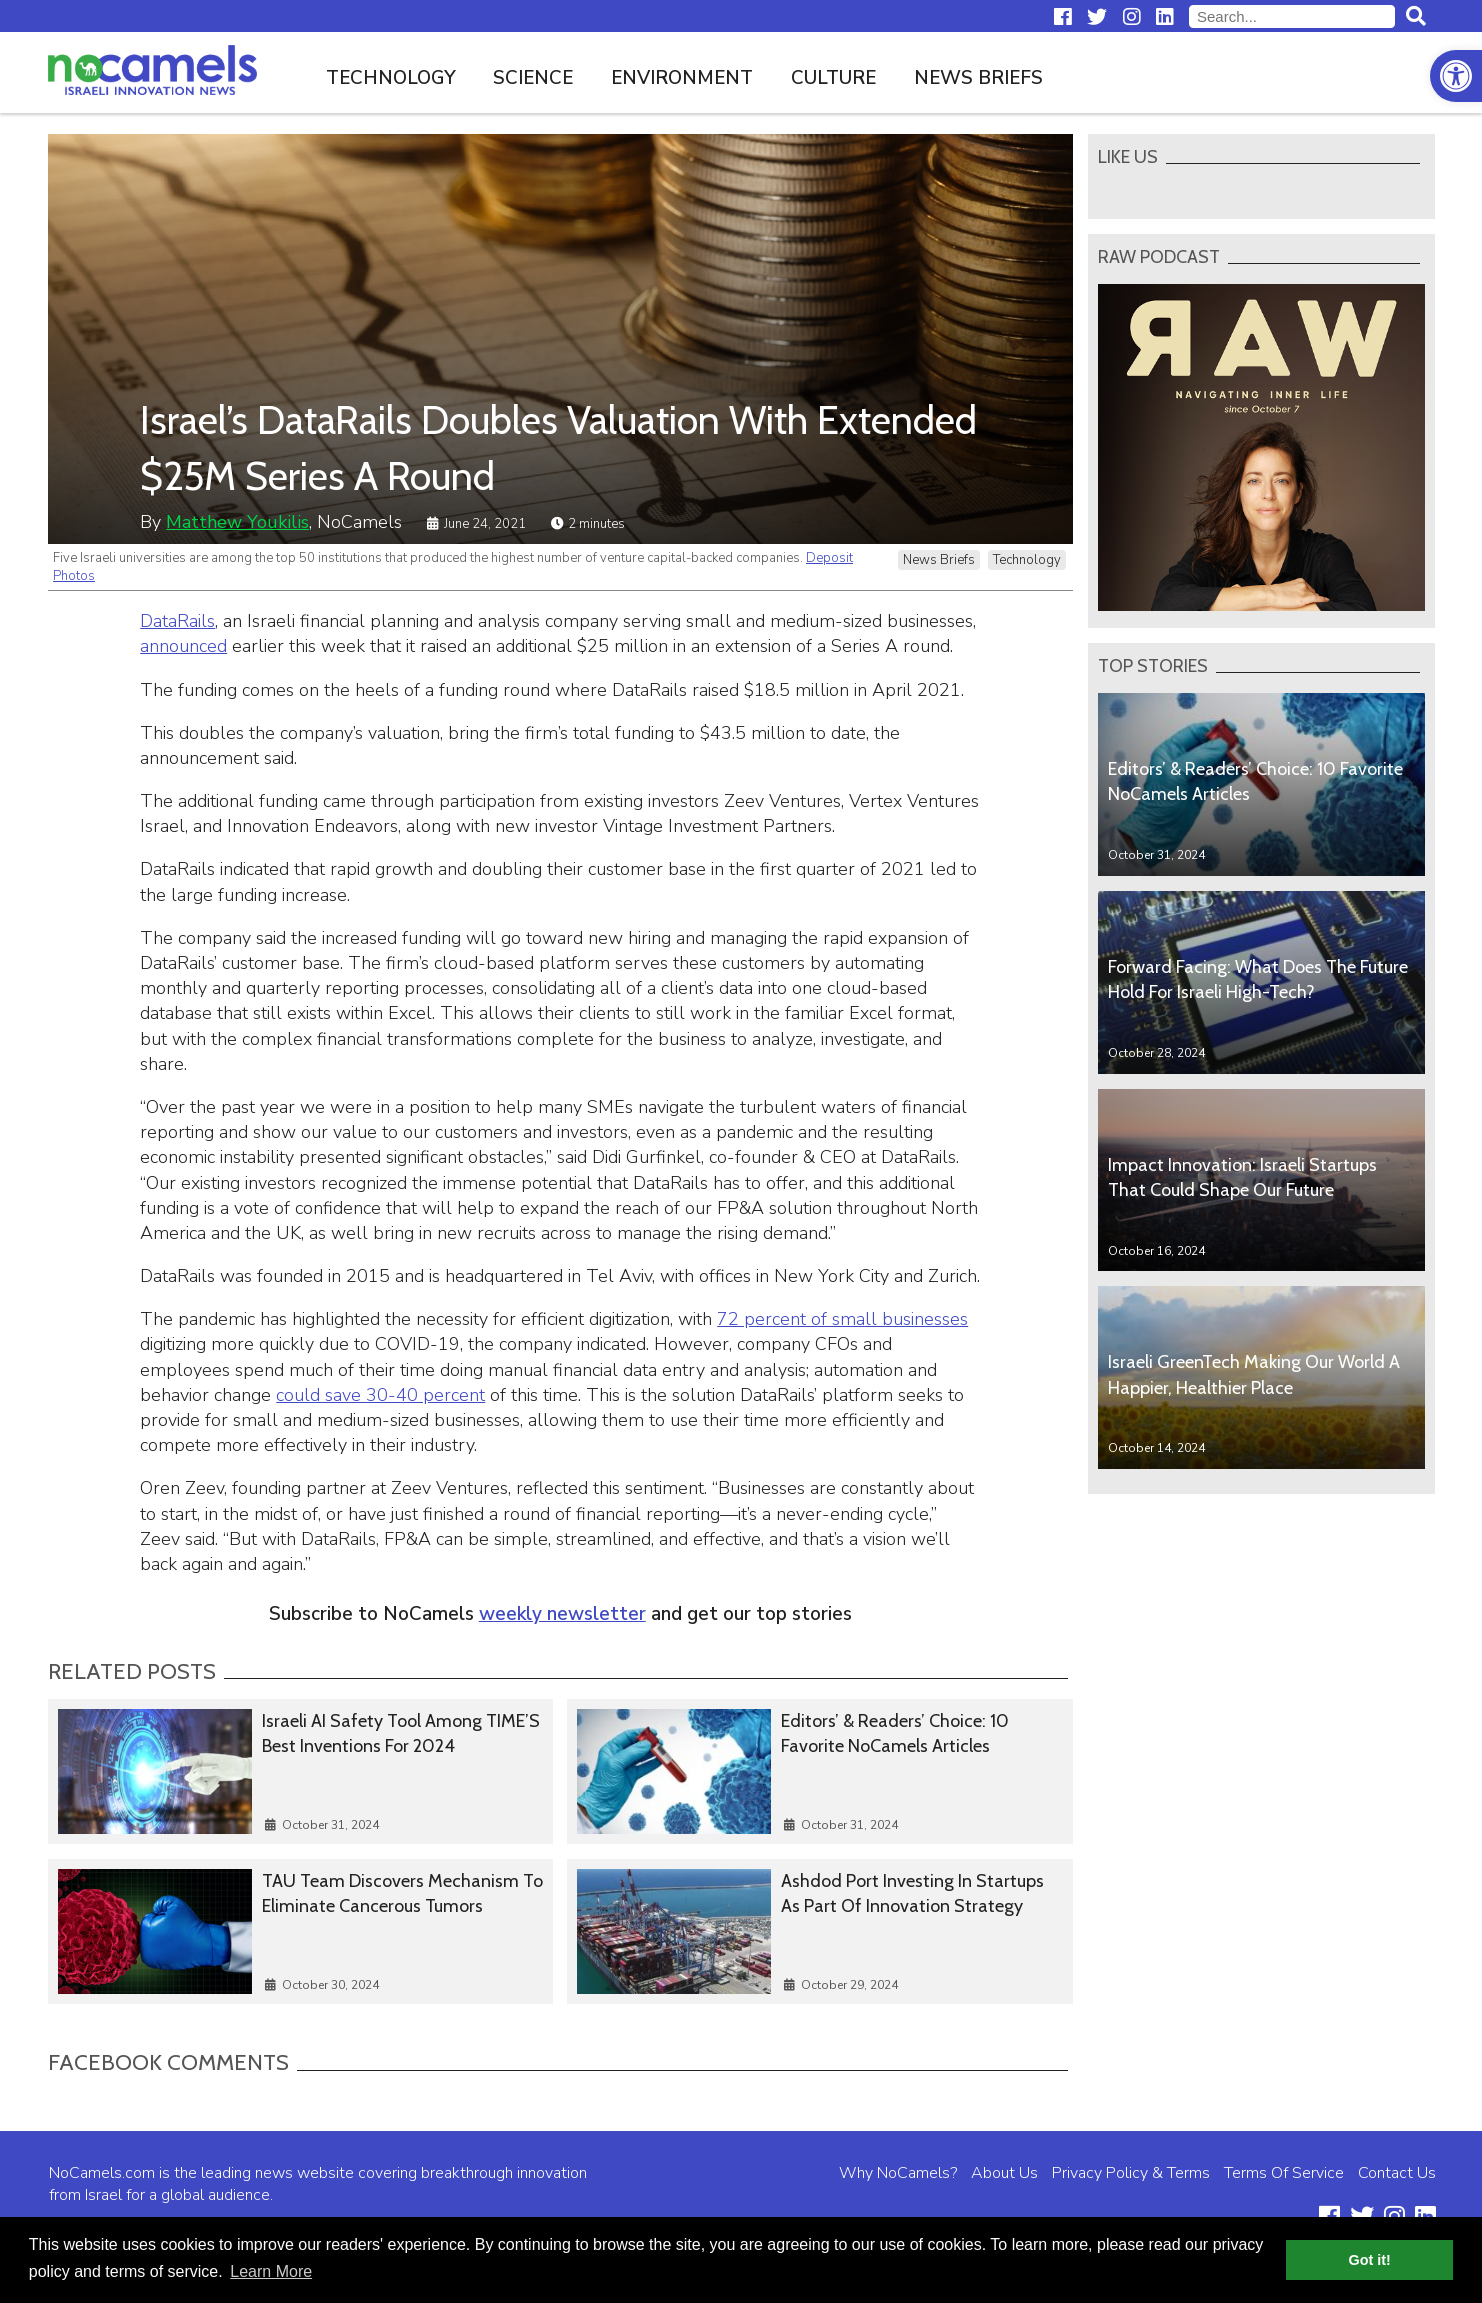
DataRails (177, 621)
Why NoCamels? (898, 2173)
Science (533, 78)
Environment (682, 78)
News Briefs (978, 78)
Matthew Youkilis (237, 522)
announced (183, 646)
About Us (1004, 2173)
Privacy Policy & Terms (1131, 2173)
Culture (833, 78)
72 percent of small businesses (842, 1319)
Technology (391, 78)
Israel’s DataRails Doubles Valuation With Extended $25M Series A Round (558, 447)
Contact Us (1397, 2173)
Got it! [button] (1370, 2260)
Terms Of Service (1284, 2173)
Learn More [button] (271, 2271)
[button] (1456, 76)
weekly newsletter (562, 1614)
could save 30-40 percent (380, 1395)
